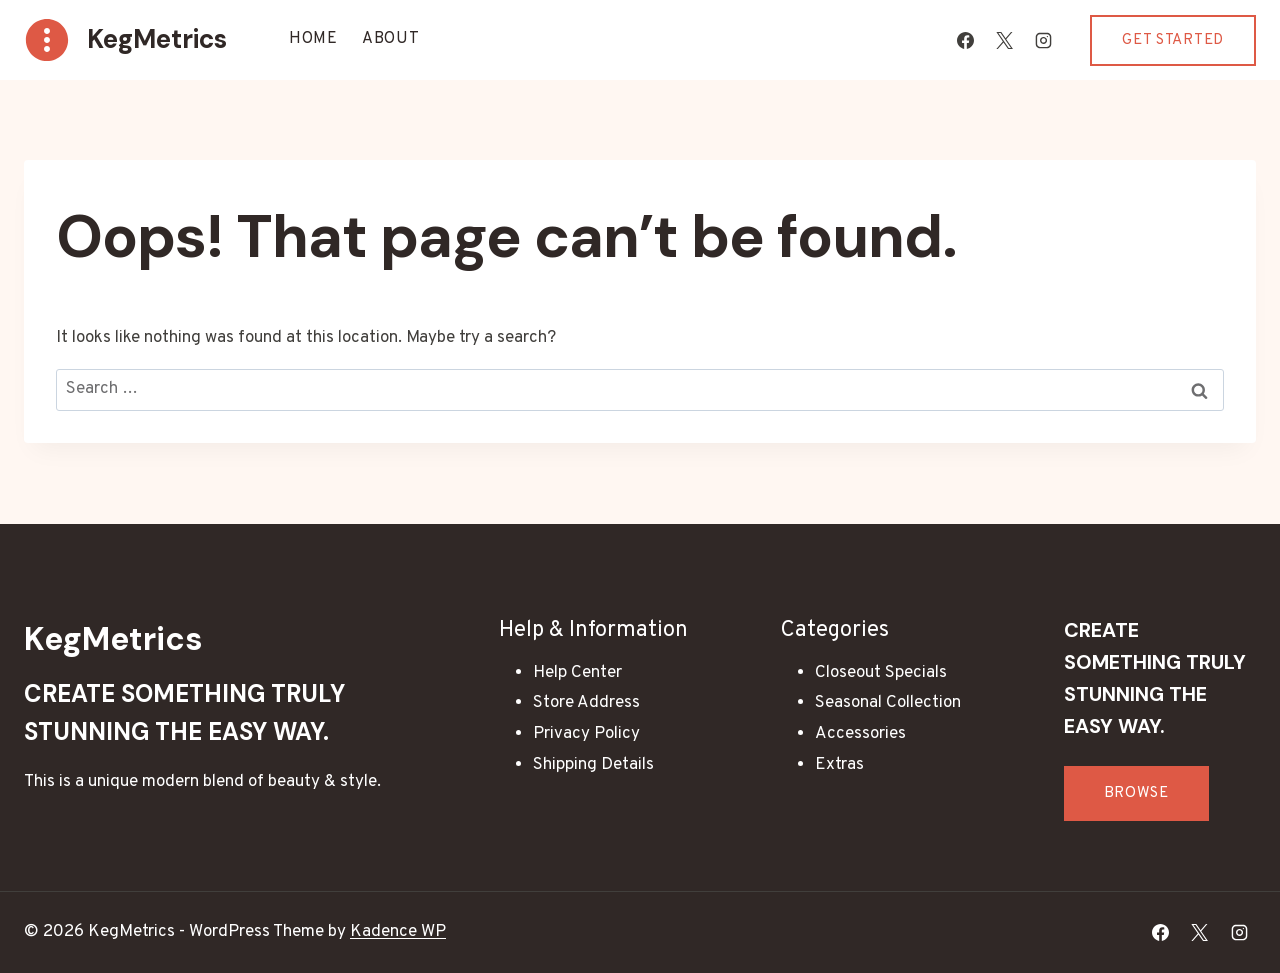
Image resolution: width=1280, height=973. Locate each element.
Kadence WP (398, 932)
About (391, 39)
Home (313, 39)
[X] (1004, 40)
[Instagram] (1043, 40)
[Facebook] (965, 40)
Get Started (1173, 40)
